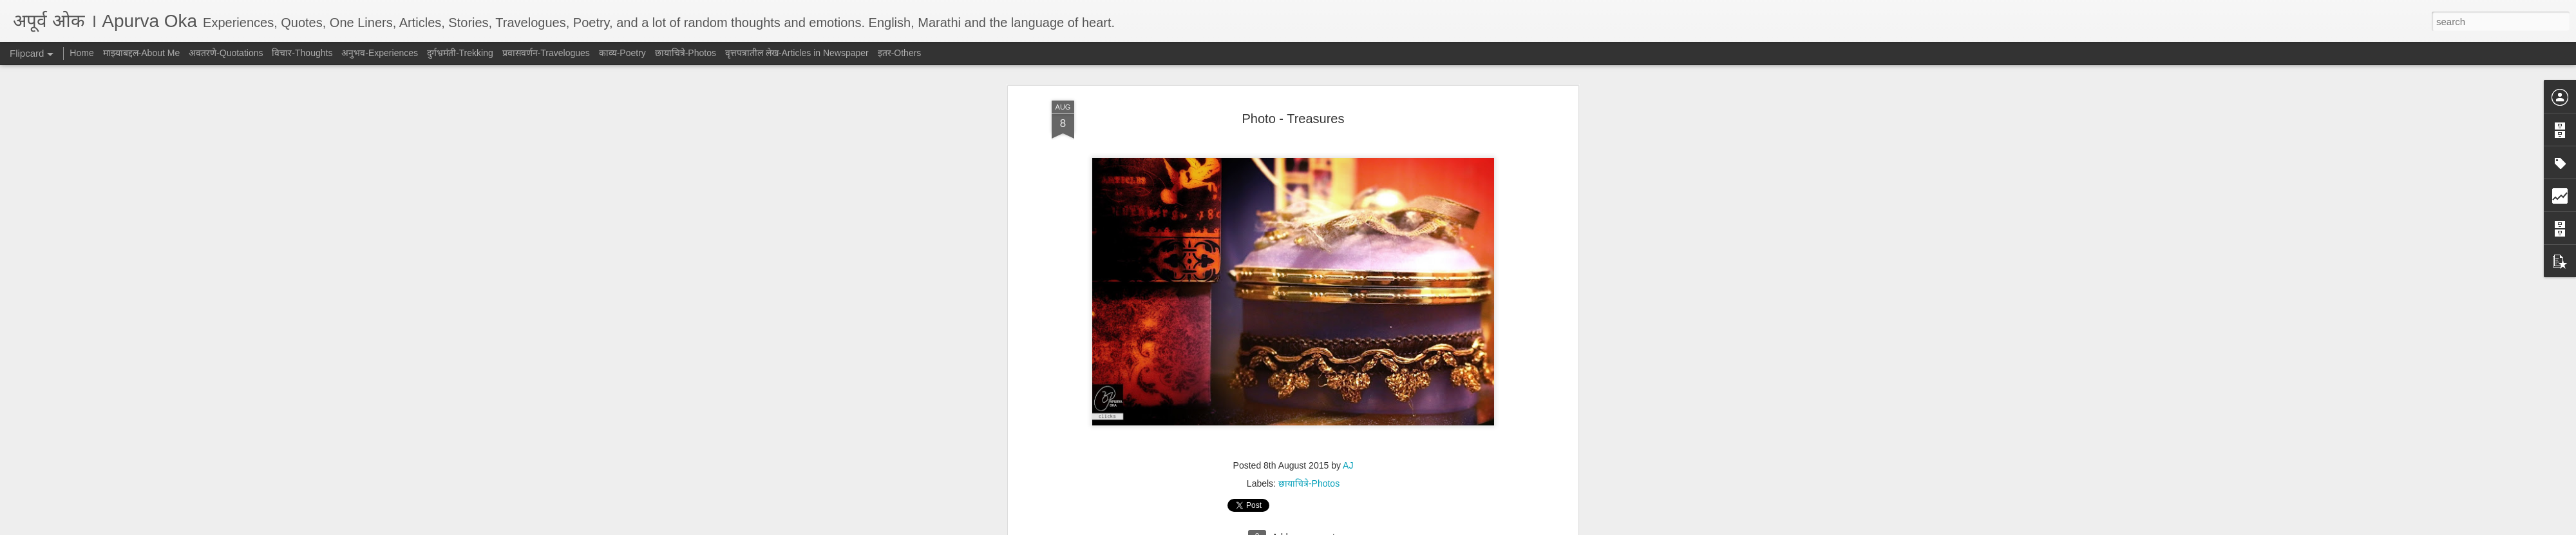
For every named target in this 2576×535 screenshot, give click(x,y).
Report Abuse (1366, 528)
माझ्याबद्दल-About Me (141, 53)
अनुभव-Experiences (379, 53)
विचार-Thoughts (302, 53)
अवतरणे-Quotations (226, 53)
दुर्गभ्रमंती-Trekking (460, 53)
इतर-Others (900, 53)
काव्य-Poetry (622, 53)
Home (81, 53)
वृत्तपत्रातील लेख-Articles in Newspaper (797, 53)
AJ (1348, 132)
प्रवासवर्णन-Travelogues (546, 53)
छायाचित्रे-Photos (1309, 150)
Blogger (1328, 528)
